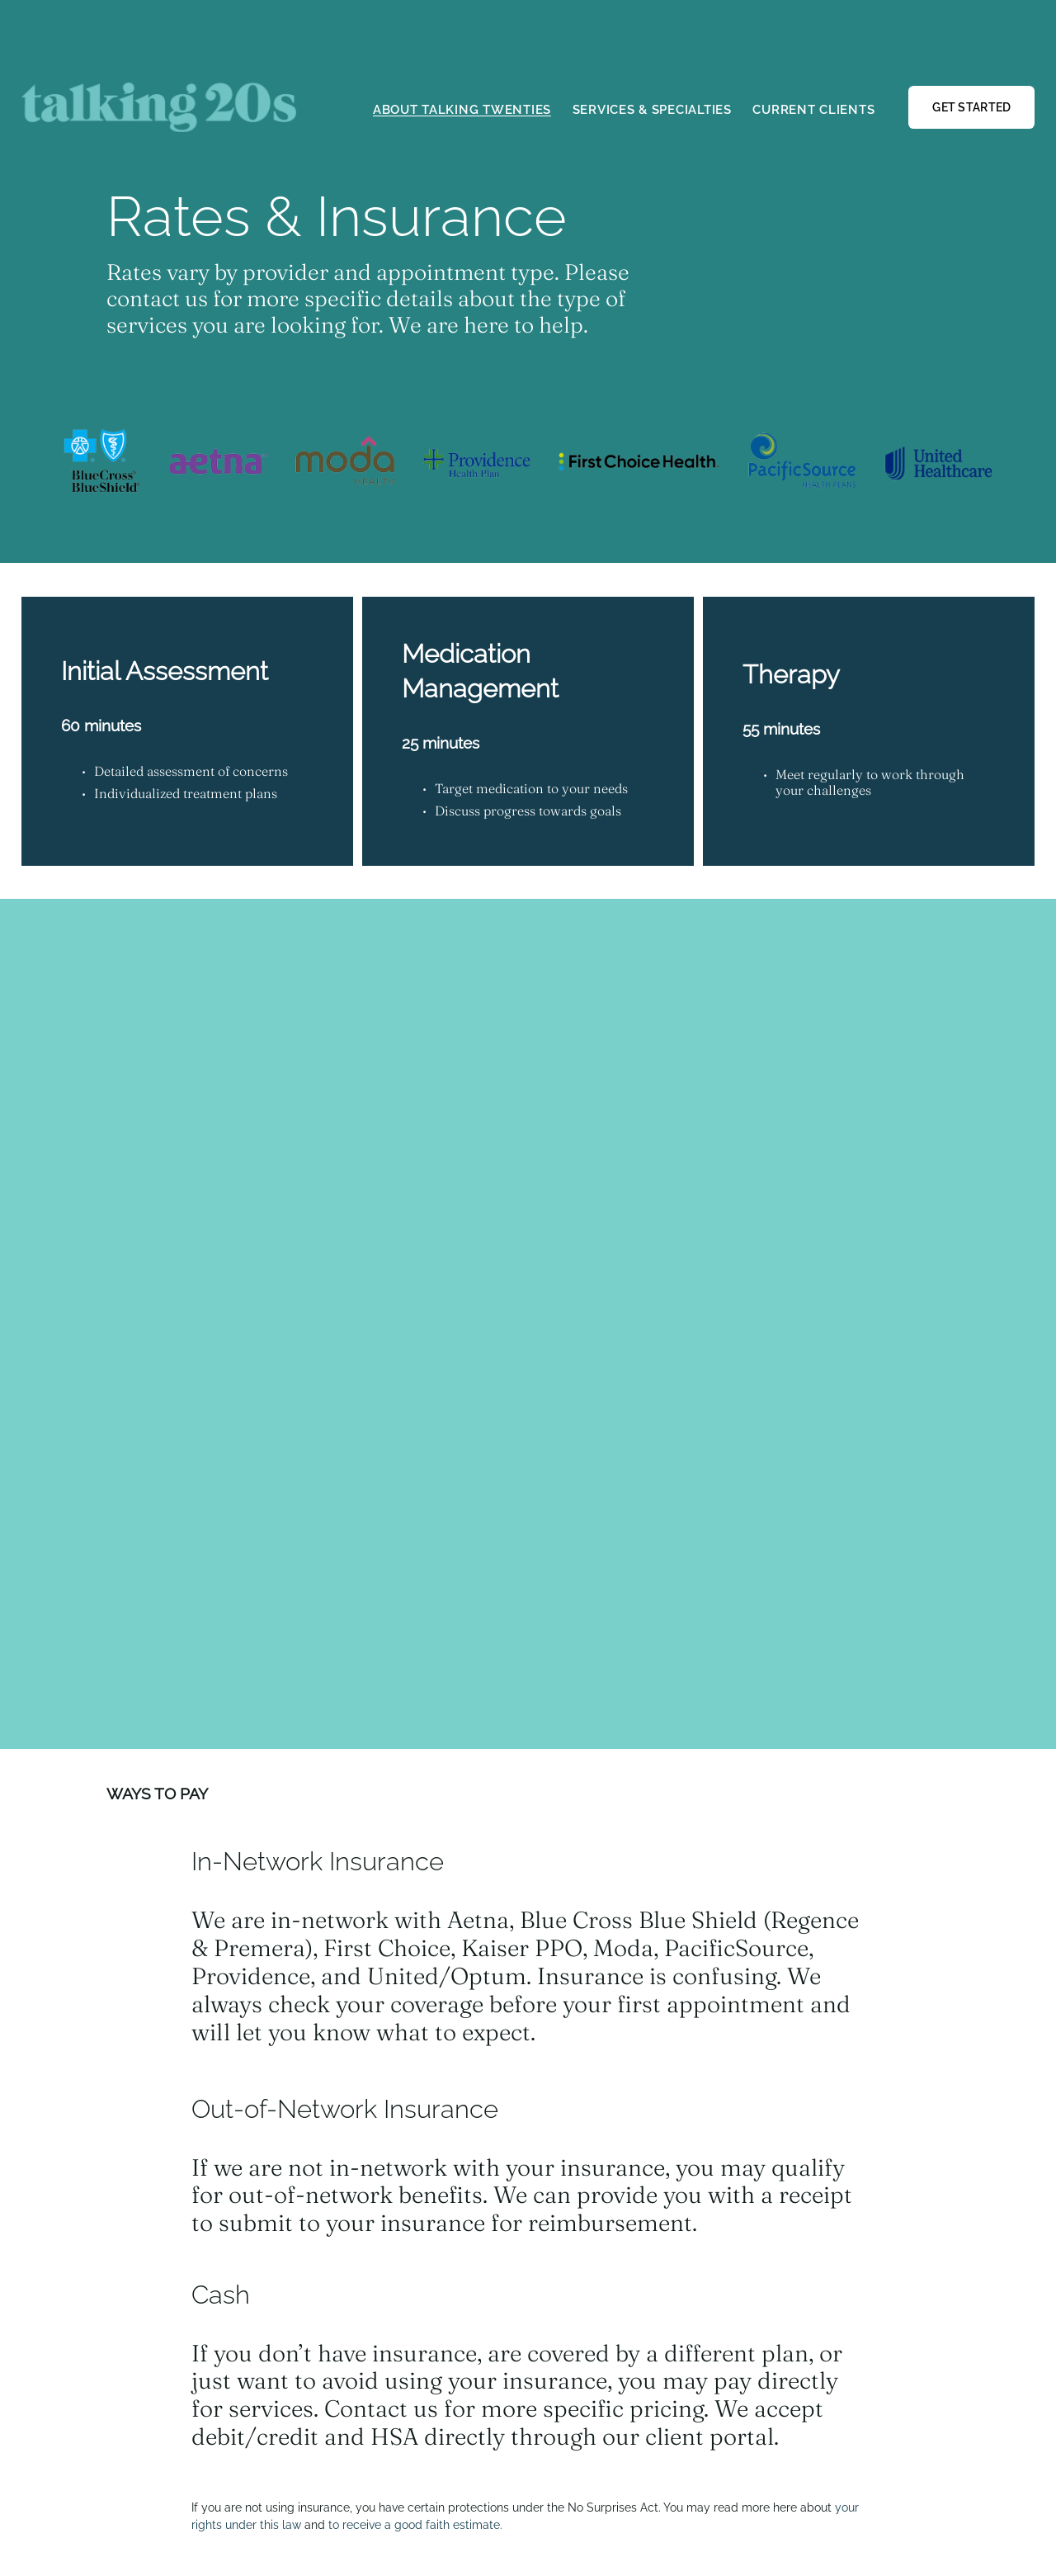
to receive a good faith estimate (414, 2524)
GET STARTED (971, 107)
